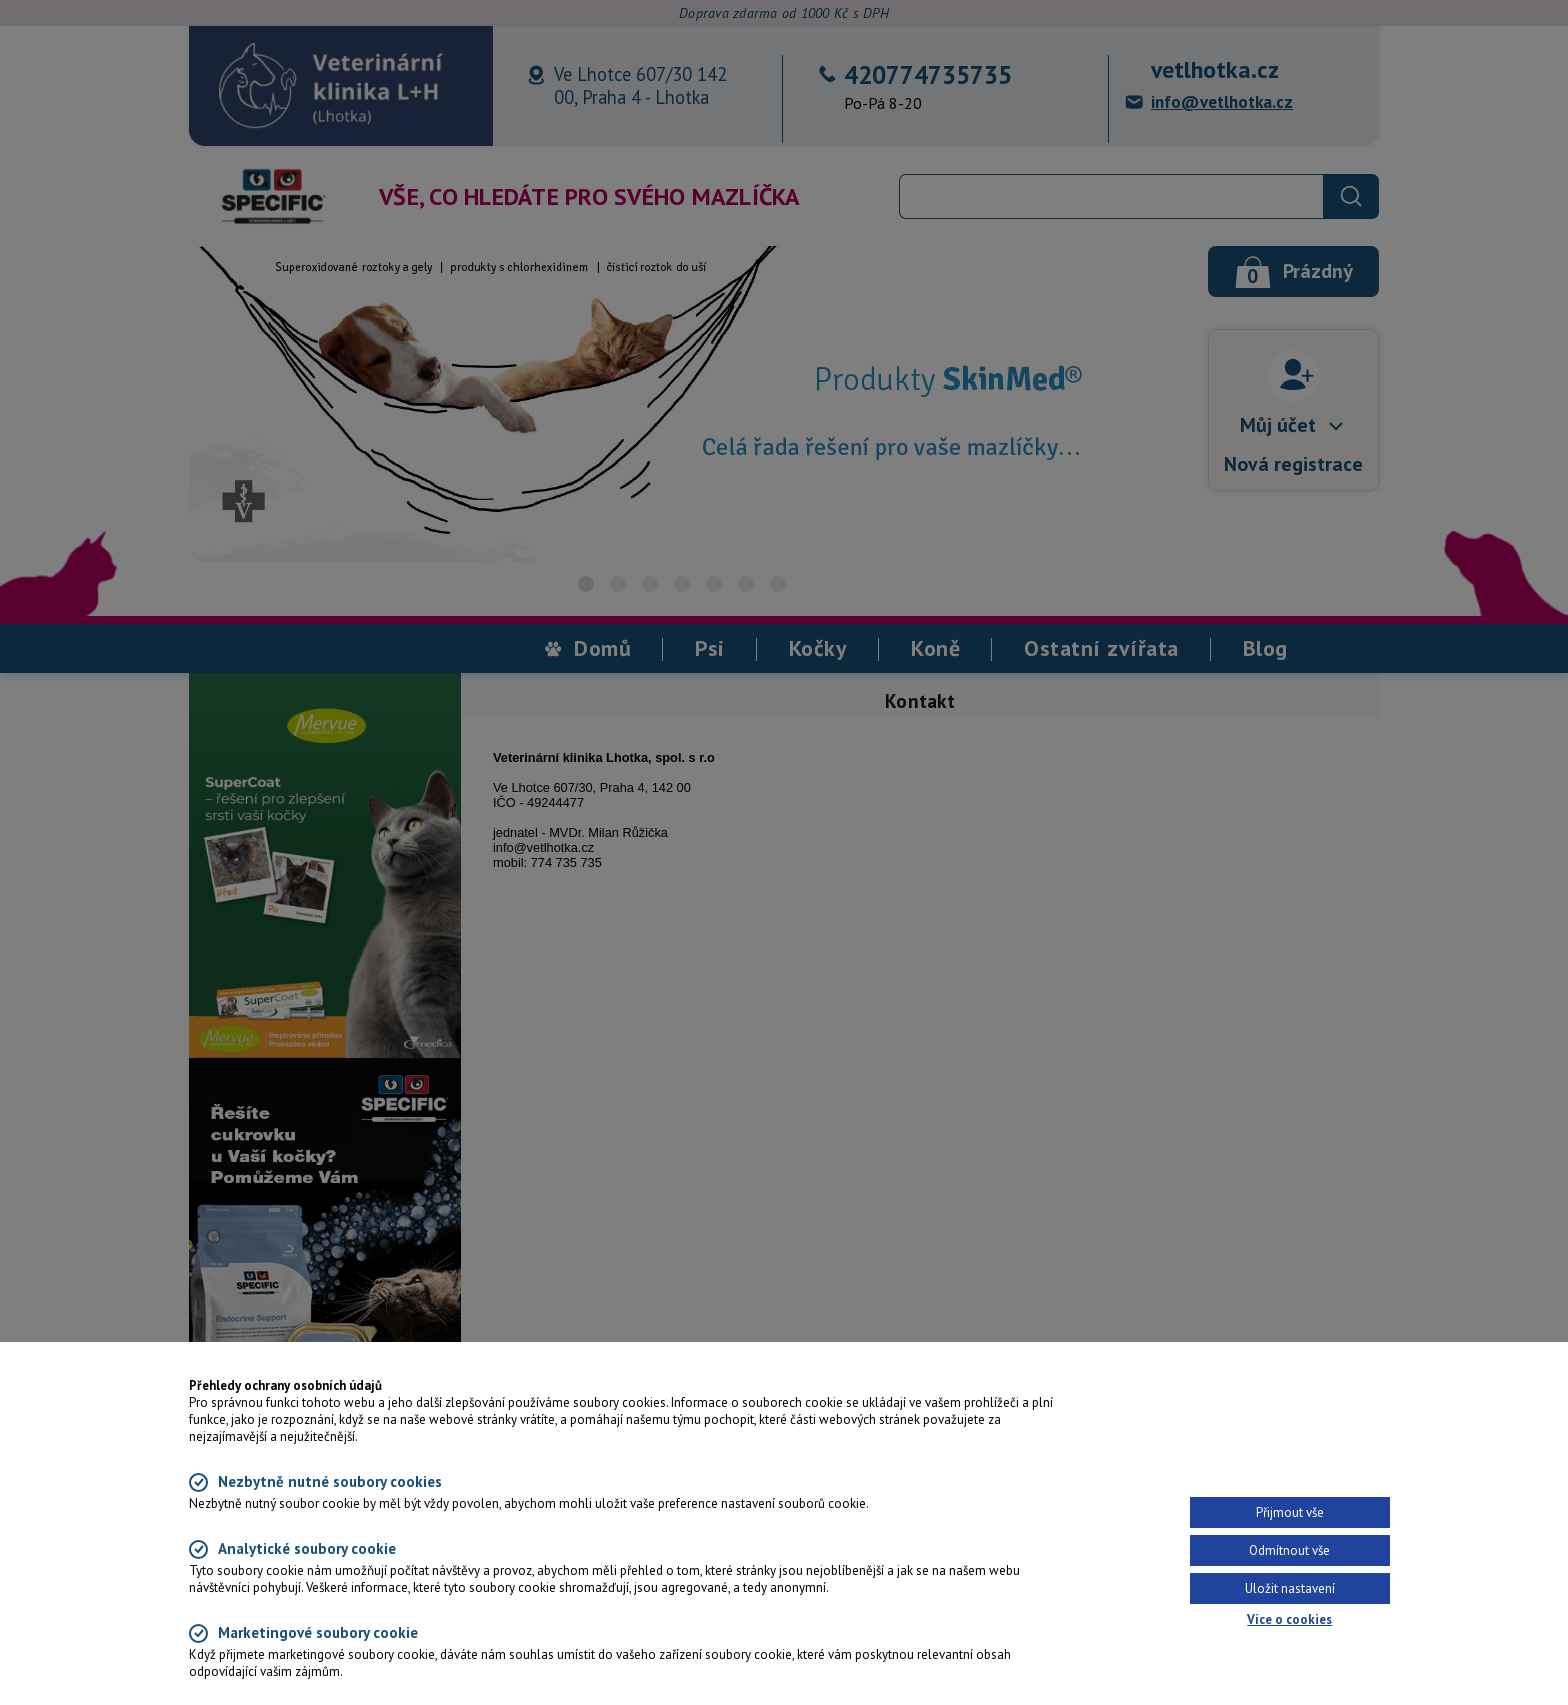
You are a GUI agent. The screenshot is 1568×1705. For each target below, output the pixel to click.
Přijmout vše (1290, 1512)
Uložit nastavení (1290, 1588)
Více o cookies (1289, 1619)
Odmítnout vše (1289, 1550)
